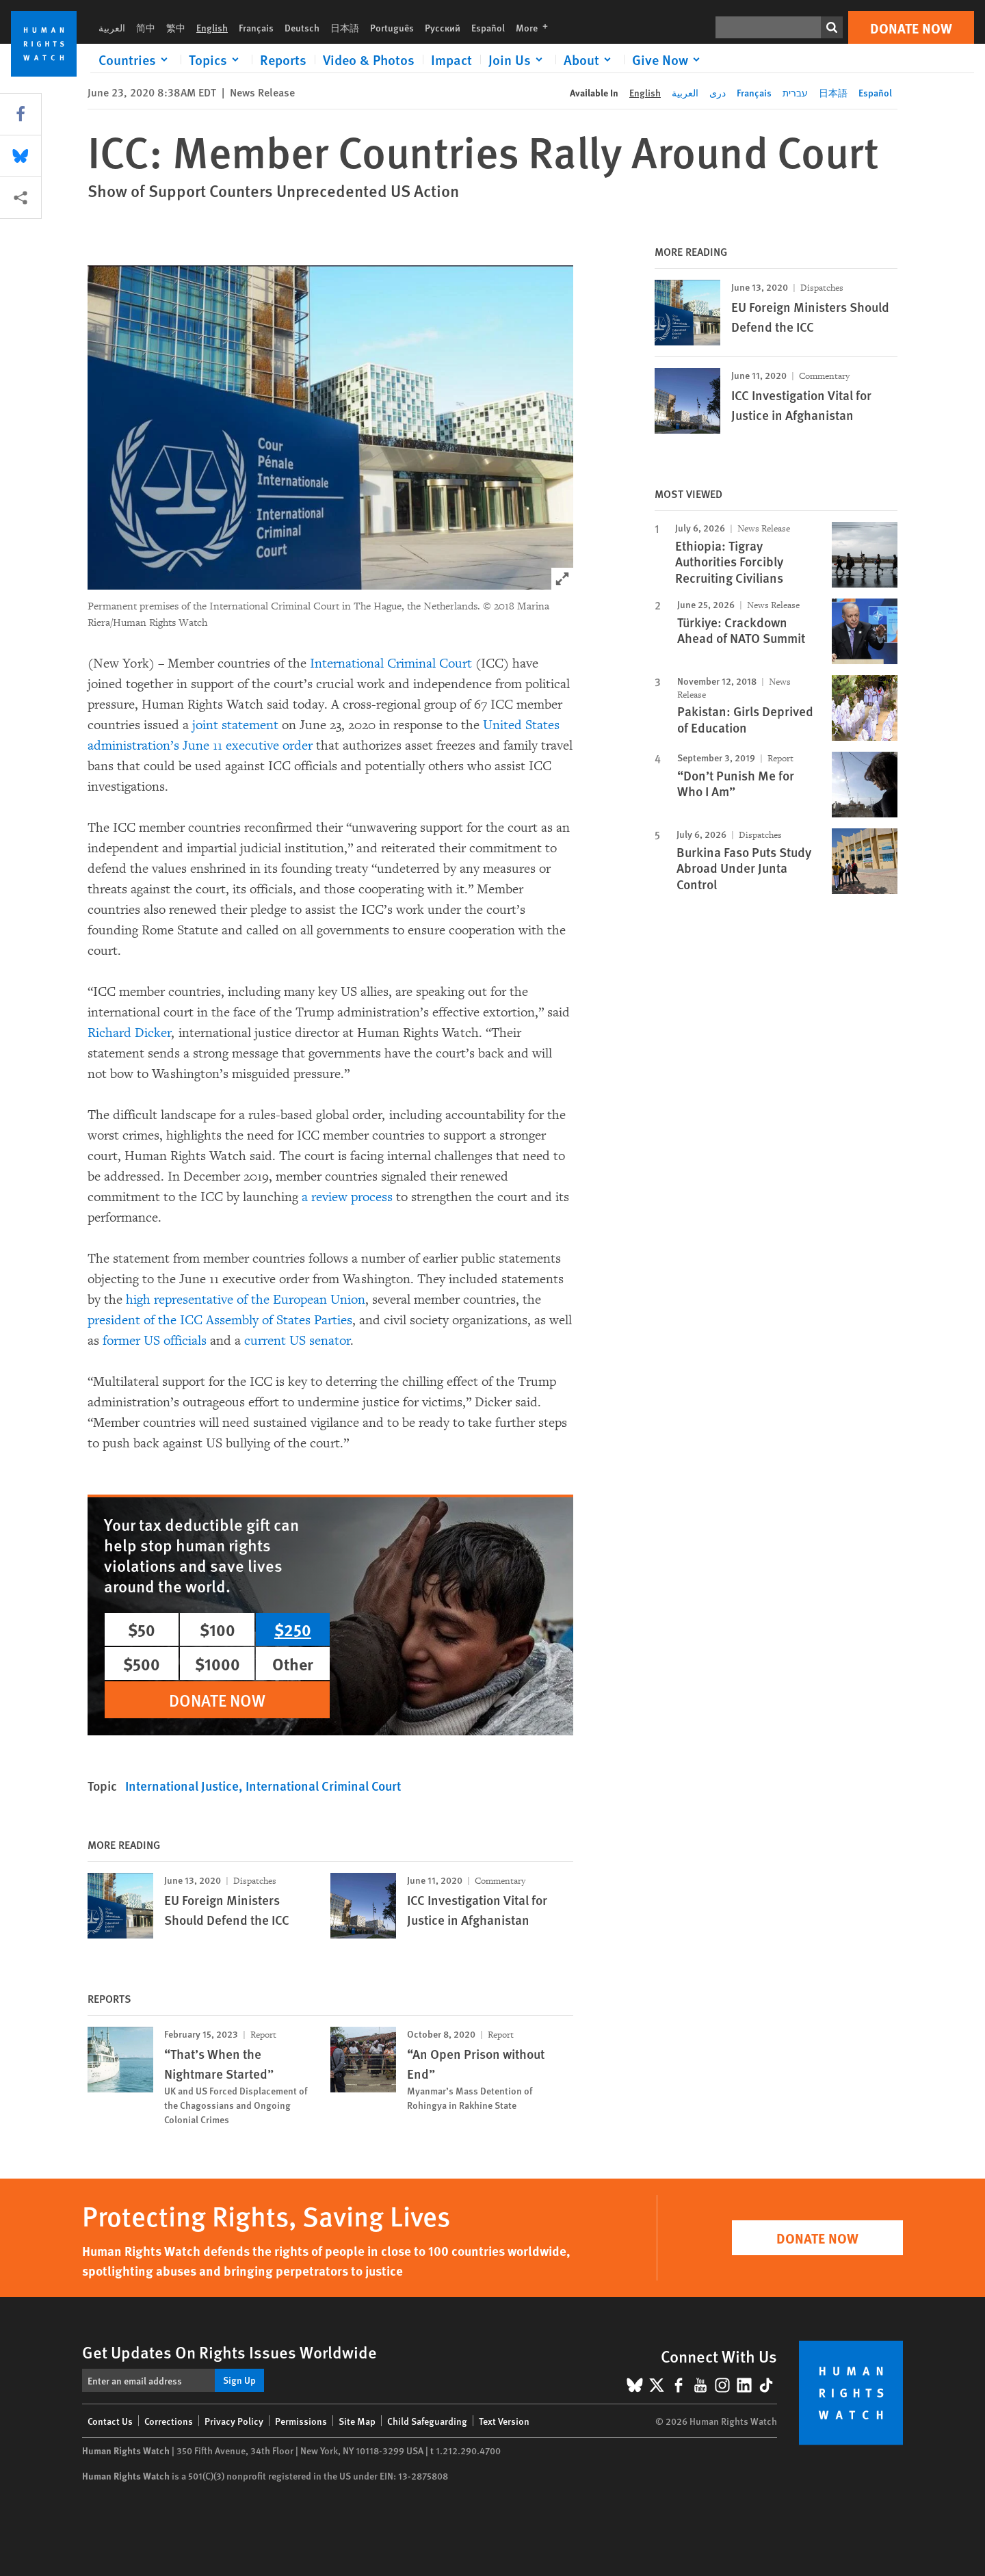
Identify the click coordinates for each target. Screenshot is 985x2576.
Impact (451, 59)
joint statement (235, 725)
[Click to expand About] (590, 59)
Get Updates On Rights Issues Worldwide (229, 2351)
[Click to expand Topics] (216, 59)
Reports (283, 59)
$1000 (217, 1663)
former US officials (155, 1340)
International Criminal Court (391, 663)
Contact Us (110, 2421)
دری (717, 92)
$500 (141, 1663)
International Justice (182, 1785)
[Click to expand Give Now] (668, 59)
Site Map (357, 2421)
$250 (292, 1629)
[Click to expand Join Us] (517, 59)
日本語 (344, 27)
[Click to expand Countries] (135, 59)
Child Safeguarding (427, 2421)
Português (392, 27)
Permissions (301, 2421)
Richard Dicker (130, 1033)
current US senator (297, 1340)
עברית (795, 92)
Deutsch (302, 27)
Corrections (168, 2421)
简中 (145, 27)
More (536, 27)
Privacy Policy (234, 2421)
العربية (111, 27)
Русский (442, 27)
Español (488, 27)
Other (292, 1663)
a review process (349, 1197)
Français (256, 27)
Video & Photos (369, 59)
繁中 (175, 27)
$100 (217, 1629)
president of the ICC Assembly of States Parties (220, 1320)
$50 (141, 1629)
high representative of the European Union (245, 1299)
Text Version (504, 2421)
